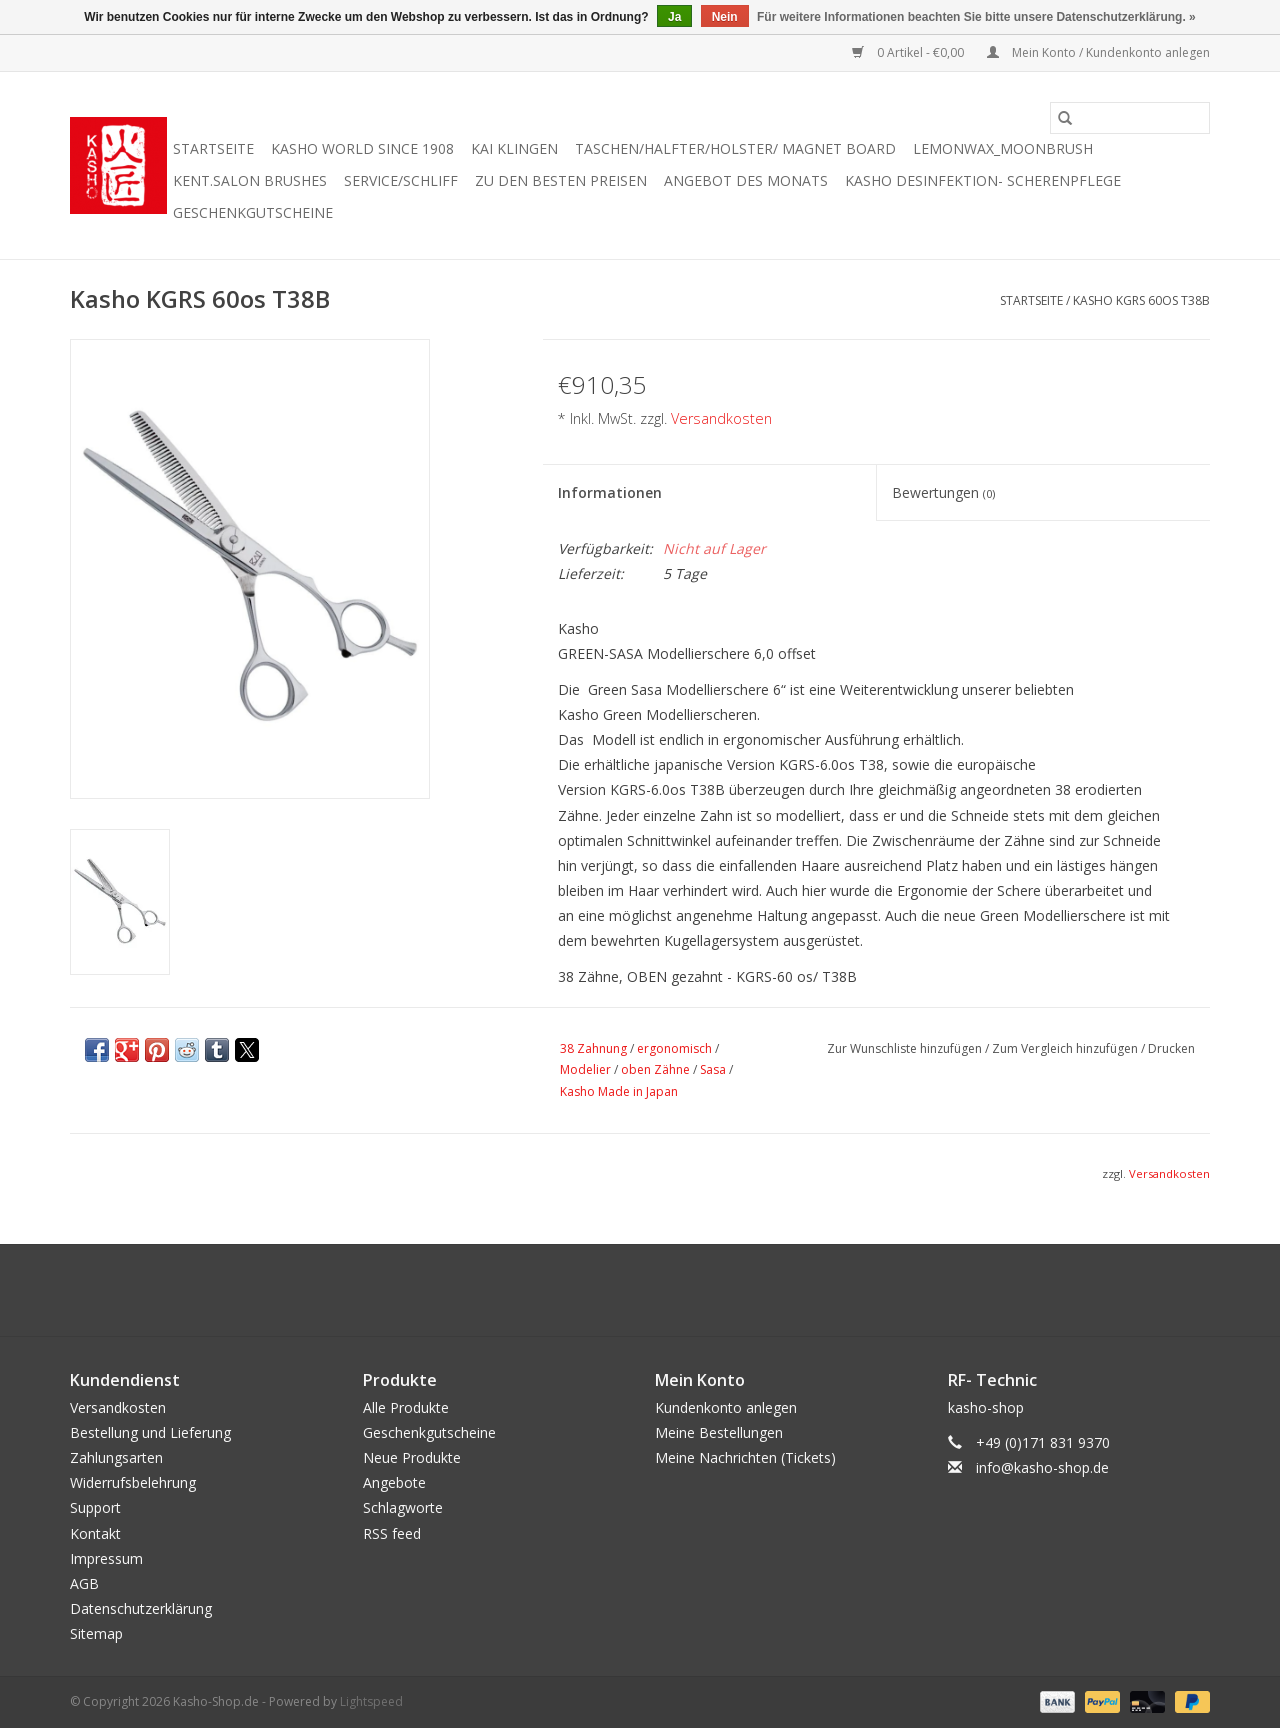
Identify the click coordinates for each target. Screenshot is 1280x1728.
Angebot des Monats (746, 180)
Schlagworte (403, 1507)
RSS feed (392, 1533)
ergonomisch (674, 1048)
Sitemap (96, 1633)
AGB (84, 1583)
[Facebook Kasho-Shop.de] (640, 1290)
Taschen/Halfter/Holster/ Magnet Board (735, 148)
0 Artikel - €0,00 (909, 52)
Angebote (394, 1482)
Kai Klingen (514, 148)
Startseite (213, 148)
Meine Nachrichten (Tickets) (745, 1457)
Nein (725, 17)
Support (95, 1507)
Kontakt (95, 1533)
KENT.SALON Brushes (250, 180)
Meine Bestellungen (719, 1432)
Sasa (713, 1069)
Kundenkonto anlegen (726, 1407)
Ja (674, 17)
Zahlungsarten (116, 1457)
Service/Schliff (401, 180)
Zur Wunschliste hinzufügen (906, 1048)
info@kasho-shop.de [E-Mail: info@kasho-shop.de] (1042, 1467)
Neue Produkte (412, 1457)
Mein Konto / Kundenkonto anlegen (1098, 52)
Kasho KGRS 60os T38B (1141, 300)
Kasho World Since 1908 (362, 148)
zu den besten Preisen (561, 180)
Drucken (1171, 1048)
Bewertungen (943, 492)
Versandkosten (721, 418)
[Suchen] (1130, 118)
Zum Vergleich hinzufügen (1066, 1048)
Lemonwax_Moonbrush (1003, 148)
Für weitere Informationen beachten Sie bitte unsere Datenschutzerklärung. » (976, 17)
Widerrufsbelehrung (133, 1482)
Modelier (585, 1069)
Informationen (610, 492)
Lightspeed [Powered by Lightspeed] (371, 1701)
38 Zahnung (593, 1048)
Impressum (106, 1558)
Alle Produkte (406, 1407)
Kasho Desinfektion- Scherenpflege (983, 180)
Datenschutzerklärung (141, 1608)
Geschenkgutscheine (253, 212)
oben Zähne (655, 1069)
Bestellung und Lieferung (150, 1432)
